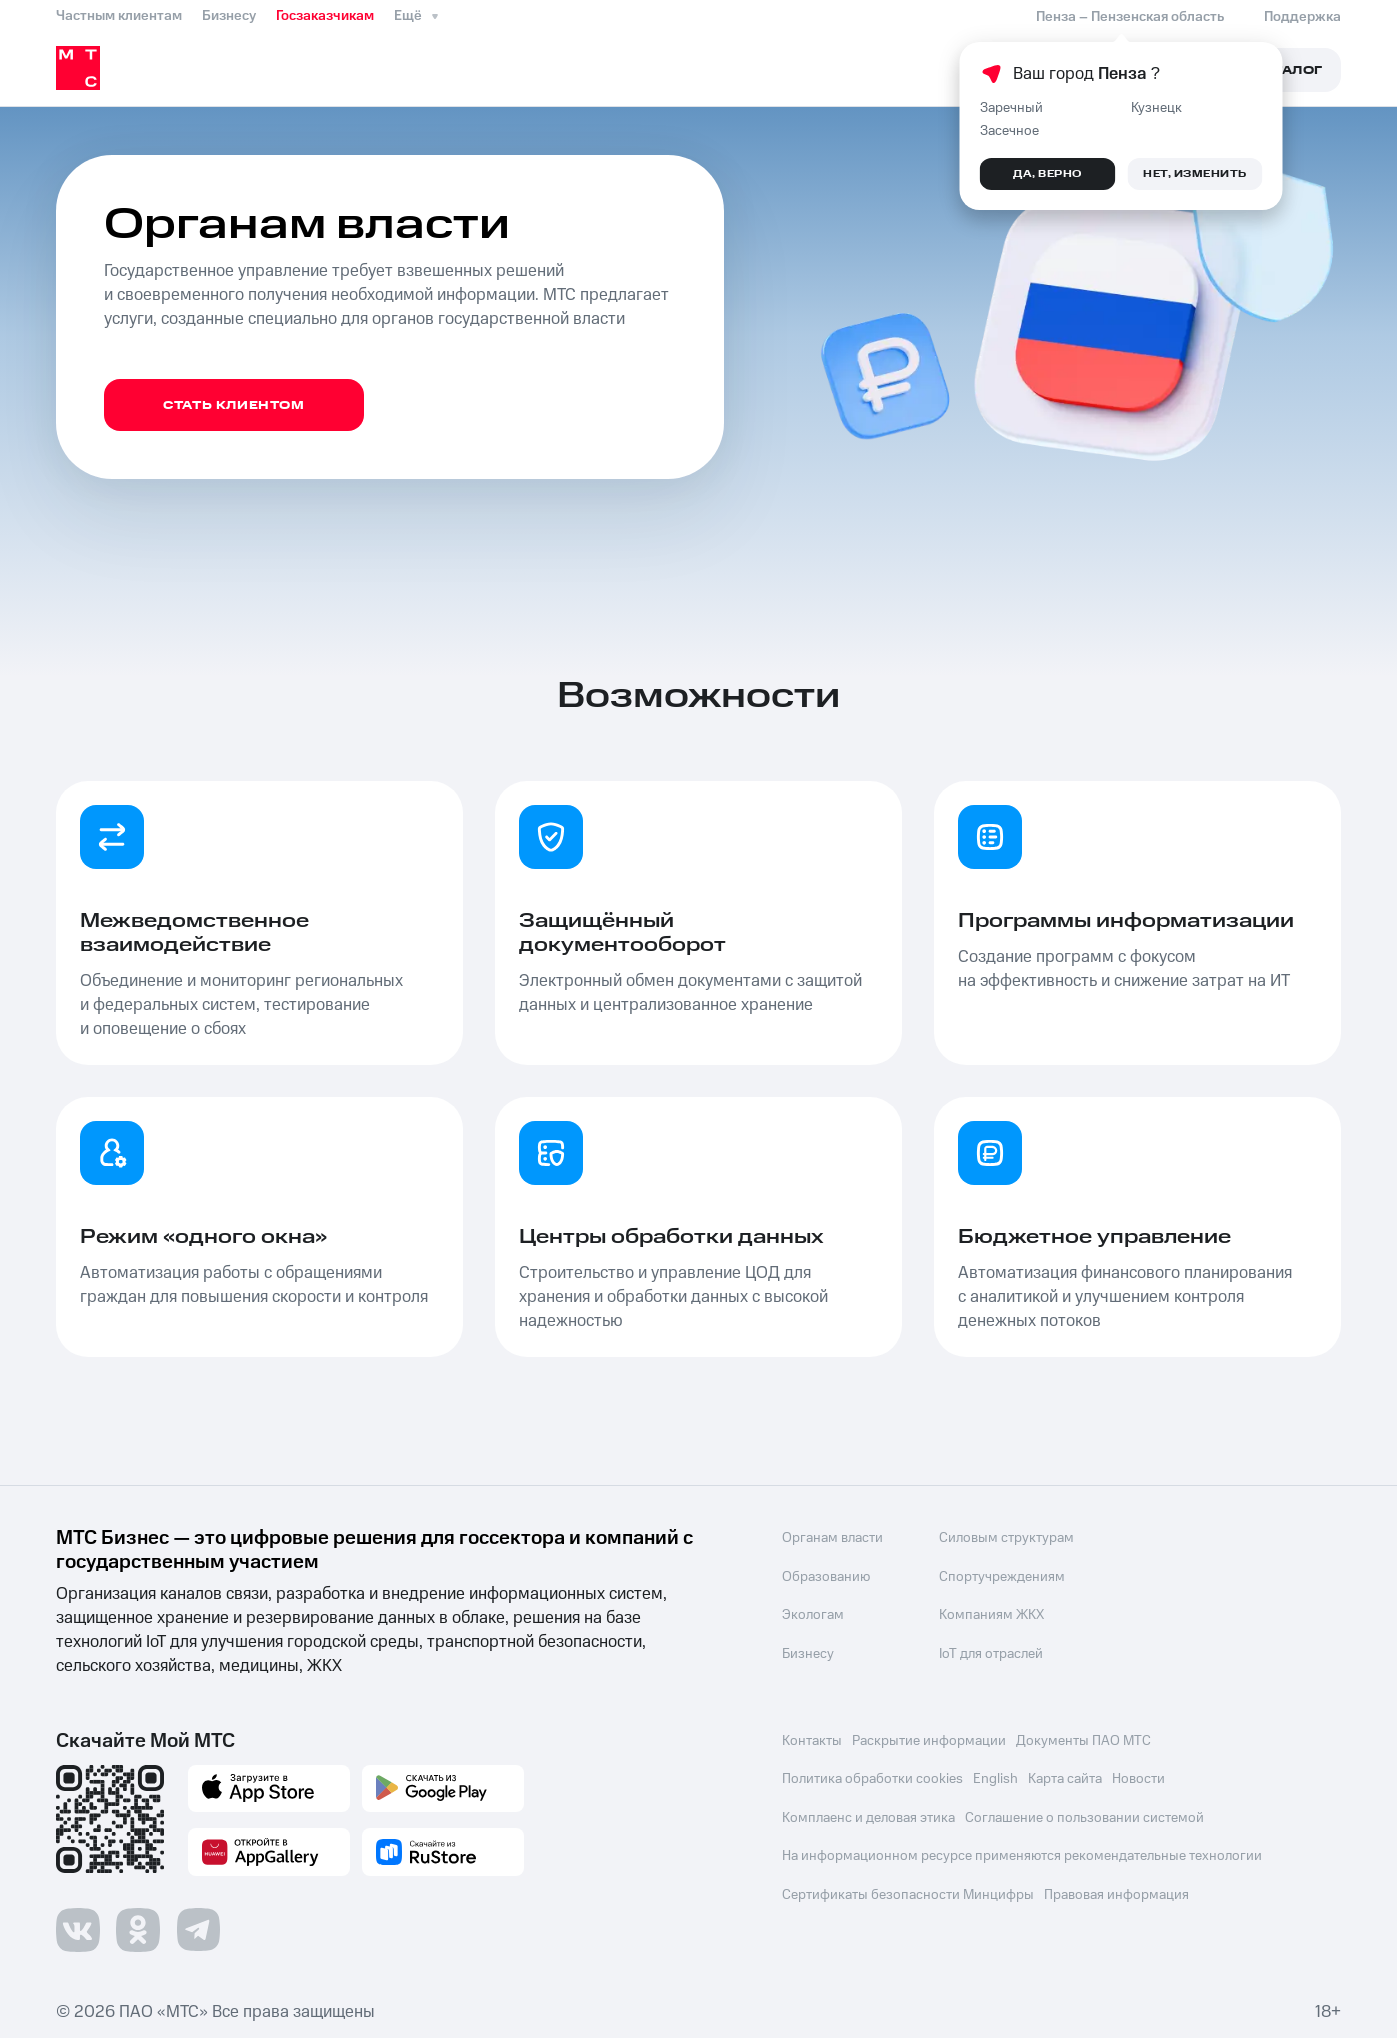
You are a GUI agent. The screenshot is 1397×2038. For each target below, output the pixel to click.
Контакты (812, 1738)
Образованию (826, 1576)
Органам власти (832, 1538)
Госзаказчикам (325, 16)
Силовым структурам (1002, 1538)
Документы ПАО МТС (1087, 1738)
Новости (1144, 1776)
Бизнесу (229, 16)
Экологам (813, 1614)
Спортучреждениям (998, 1576)
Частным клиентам (119, 16)
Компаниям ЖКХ (987, 1614)
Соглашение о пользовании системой (1086, 1814)
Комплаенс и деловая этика (868, 1814)
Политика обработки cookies (872, 1776)
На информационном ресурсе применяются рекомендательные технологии (1022, 1852)
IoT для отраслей (987, 1652)
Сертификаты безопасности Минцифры (908, 1890)
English (997, 1776)
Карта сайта (1069, 1776)
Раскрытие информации (931, 1738)
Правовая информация (1118, 1890)
